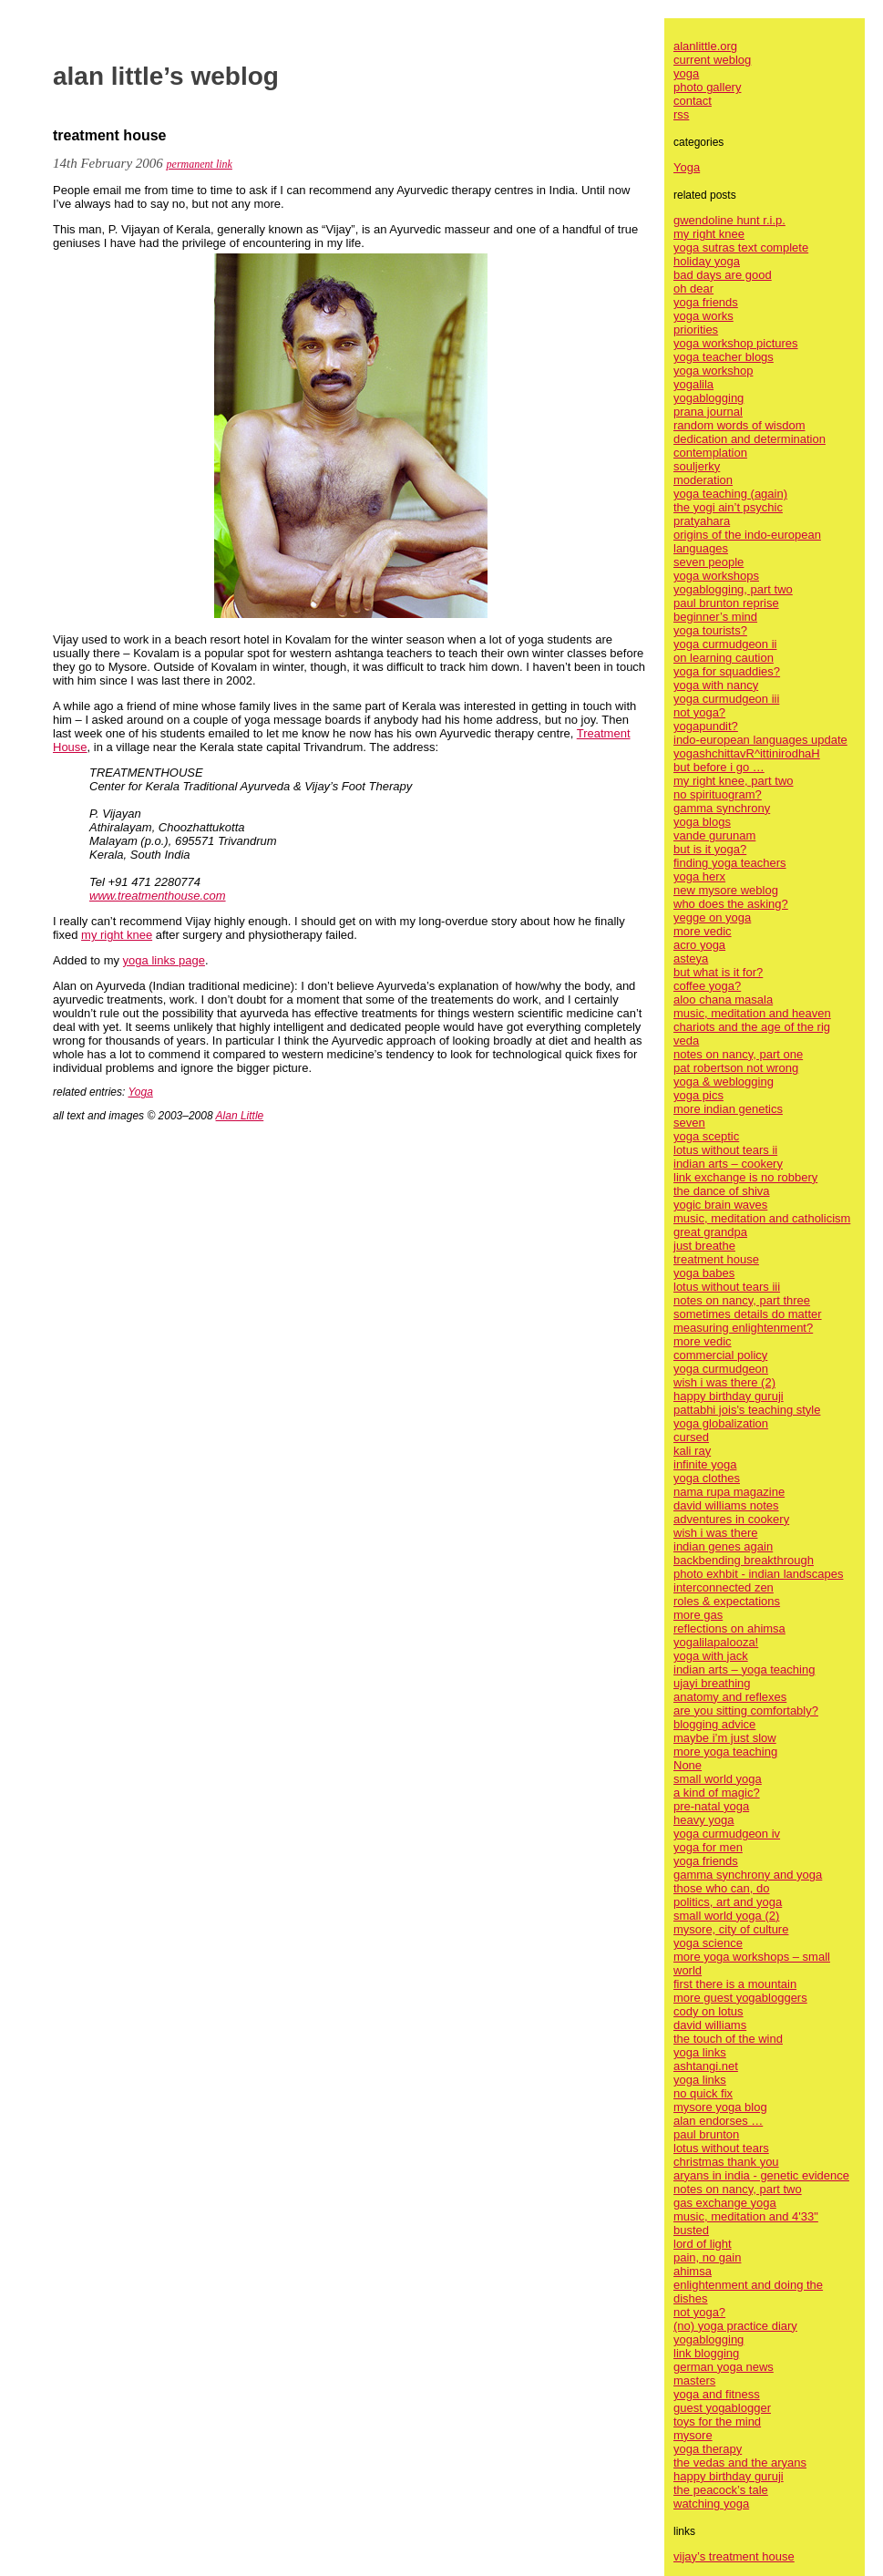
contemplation (710, 452)
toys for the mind (717, 2421)
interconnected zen (723, 1587)
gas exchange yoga (724, 2203)
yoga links (699, 2052)
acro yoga (699, 945)
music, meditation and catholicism (761, 1218)
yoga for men (708, 1847)
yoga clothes (706, 1478)
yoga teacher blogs (723, 357)
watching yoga (711, 2503)
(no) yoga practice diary (735, 2326)
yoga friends (705, 302)
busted (691, 2230)
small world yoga (717, 1779)
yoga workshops (716, 575)
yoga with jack (710, 1656)
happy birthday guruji (728, 1396)
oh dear (693, 288)
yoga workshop (713, 370)
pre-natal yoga (711, 1806)
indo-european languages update (760, 740)
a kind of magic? (716, 1792)
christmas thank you (726, 2162)
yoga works (703, 316)
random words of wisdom (739, 425)
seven (689, 1122)
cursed (691, 1437)
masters (694, 2380)
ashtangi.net (705, 2066)
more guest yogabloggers (740, 1997)
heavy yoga (703, 1820)
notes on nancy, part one (738, 1054)
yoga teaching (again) (730, 493)
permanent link (199, 164)
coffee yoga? (707, 986)
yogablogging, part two (733, 589)
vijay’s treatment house (734, 2556)
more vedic (702, 931)
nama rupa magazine (729, 1492)
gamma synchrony (721, 808)
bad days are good (722, 275)
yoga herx (699, 876)
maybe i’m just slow (724, 1738)
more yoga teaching (725, 1751)
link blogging (706, 2353)
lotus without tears (721, 2148)
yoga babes (703, 1273)
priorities (695, 329)
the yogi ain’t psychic (728, 507)
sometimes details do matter (747, 1314)
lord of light (702, 2244)
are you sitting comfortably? (745, 1710)
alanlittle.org (705, 46)
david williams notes (726, 1505)
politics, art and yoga (727, 1902)
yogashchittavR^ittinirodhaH (746, 753)
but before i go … (719, 767)
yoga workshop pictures (735, 343)
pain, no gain (707, 2257)
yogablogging (708, 398)
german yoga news (723, 2367)
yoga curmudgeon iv (726, 1833)
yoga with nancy (715, 685)
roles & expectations (726, 1601)
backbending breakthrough (743, 1560)
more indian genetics (728, 1109)
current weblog (712, 60)
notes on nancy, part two (737, 2189)
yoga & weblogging (723, 1081)
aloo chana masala (723, 999)
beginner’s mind (715, 616)
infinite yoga (704, 1464)
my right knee (116, 935)
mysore (693, 2435)
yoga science (708, 1943)
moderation (703, 480)
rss (681, 114)
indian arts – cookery (728, 1163)
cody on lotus (708, 2011)
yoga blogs (702, 822)
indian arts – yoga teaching (744, 1669)
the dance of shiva (721, 1191)
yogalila (693, 384)
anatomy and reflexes (729, 1697)
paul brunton (706, 2134)
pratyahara (701, 521)
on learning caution (723, 658)
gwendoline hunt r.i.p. (729, 220)
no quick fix (703, 2093)
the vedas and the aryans (739, 2462)
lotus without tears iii (726, 1286)
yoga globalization (720, 1423)
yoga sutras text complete (740, 247)
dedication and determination (749, 439)
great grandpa (710, 1232)
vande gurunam (714, 835)
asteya (690, 958)
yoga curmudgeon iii (726, 699)
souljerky (696, 466)
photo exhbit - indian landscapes (758, 1574)
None (687, 1765)
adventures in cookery (731, 1519)
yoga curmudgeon (720, 1369)
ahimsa (692, 2271)
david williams (709, 2025)
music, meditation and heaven (752, 1013)
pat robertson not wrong (735, 1068)
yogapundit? (705, 726)
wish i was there (715, 1533)
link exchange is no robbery (745, 1177)
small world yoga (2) (726, 1915)
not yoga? (699, 712)
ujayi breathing (712, 1683)
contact (692, 101)
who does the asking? (730, 904)
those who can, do (721, 1888)
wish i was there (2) (724, 1382)
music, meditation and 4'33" (745, 2216)
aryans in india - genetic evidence (761, 2175)
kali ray (692, 1451)
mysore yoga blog (720, 2107)
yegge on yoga (712, 917)
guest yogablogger (722, 2408)
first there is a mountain (734, 1984)
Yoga (140, 1092)
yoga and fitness (716, 2394)
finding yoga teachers (729, 863)
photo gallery (707, 87)
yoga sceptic (706, 1136)
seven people (708, 562)
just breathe (704, 1245)
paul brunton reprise (726, 603)
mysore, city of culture (730, 1929)
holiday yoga (706, 261)
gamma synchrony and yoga (747, 1874)
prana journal (708, 411)
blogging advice (714, 1724)
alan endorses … (718, 2121)
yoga (686, 73)
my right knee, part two (733, 781)
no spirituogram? (717, 794)
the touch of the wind (728, 2038)
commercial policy (720, 1355)
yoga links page (164, 960)
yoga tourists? (710, 630)
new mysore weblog (725, 890)
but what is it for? (718, 972)
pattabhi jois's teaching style (746, 1410)
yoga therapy (707, 2449)
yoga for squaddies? (726, 671)
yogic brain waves (720, 1204)
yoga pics (698, 1095)
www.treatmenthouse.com (157, 895)
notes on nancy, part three (741, 1300)
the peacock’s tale (720, 2490)
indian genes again (723, 1546)
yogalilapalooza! (715, 1642)
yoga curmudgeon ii (724, 644)
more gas (698, 1615)
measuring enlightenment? (743, 1327)
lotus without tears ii (725, 1150)
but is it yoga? (709, 849)
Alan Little (240, 1115)
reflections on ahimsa (729, 1628)
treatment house (716, 1259)
